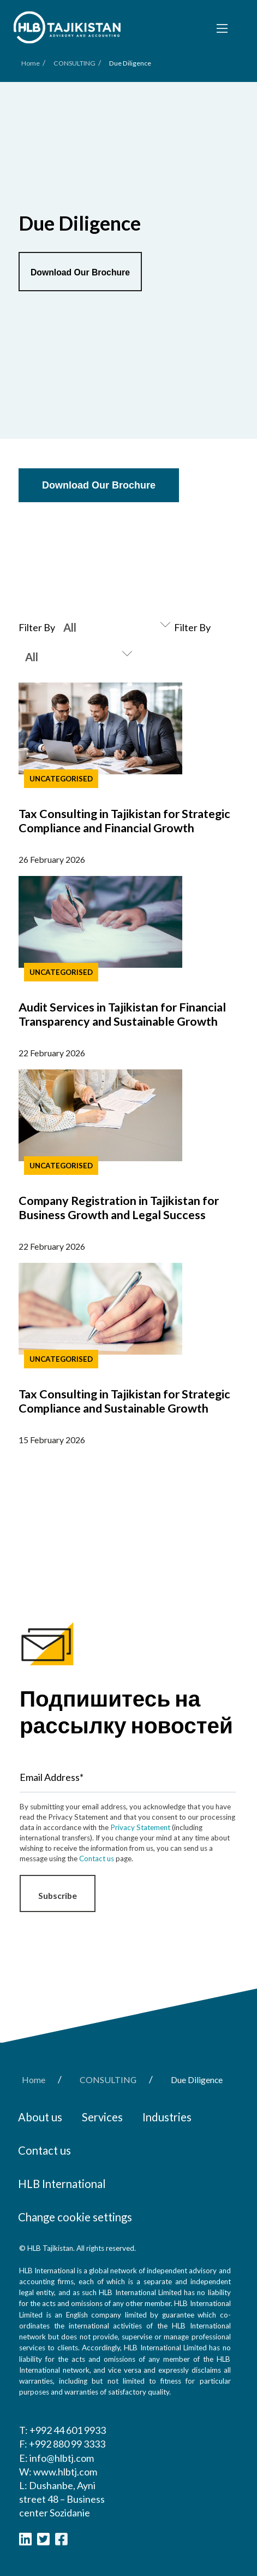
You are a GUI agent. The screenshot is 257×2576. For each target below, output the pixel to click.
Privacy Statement (140, 1827)
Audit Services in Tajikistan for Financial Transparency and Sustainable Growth (122, 1014)
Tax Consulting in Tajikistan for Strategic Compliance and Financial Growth (124, 821)
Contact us (96, 1858)
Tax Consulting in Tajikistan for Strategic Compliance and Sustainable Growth (124, 1401)
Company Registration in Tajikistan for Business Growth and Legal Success (119, 1207)
